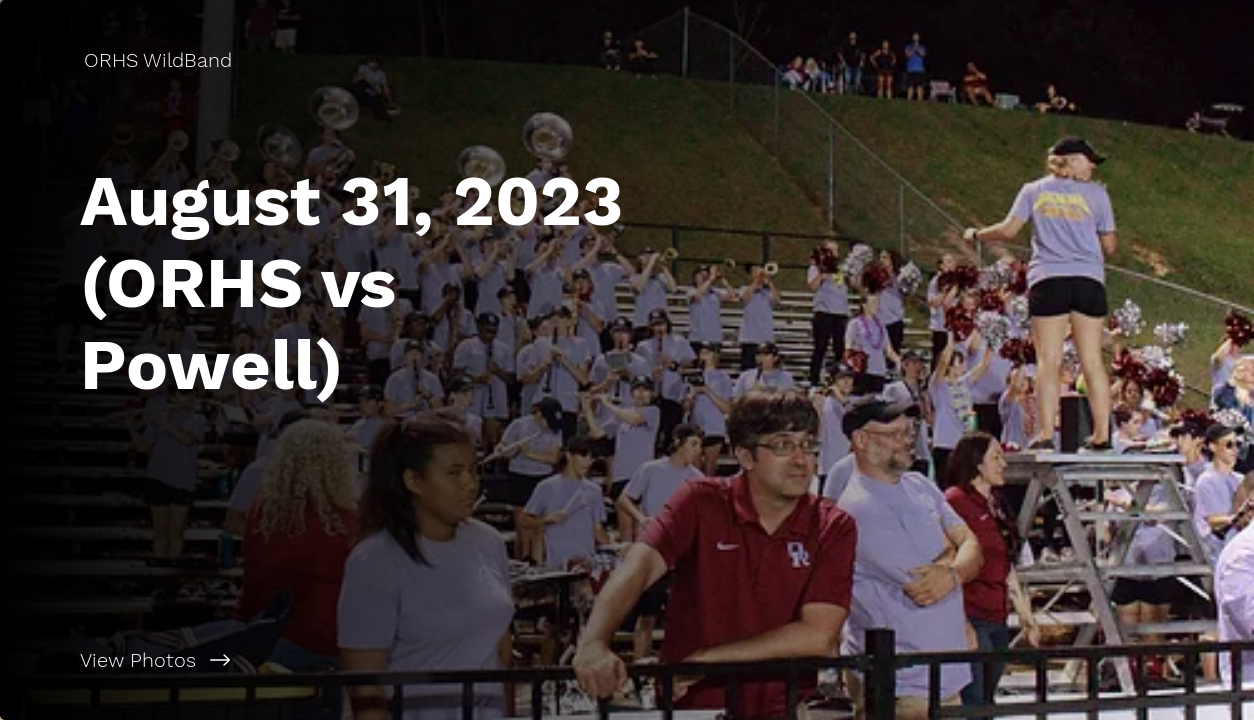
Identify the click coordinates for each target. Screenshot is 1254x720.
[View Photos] (313, 660)
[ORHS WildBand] (160, 60)
